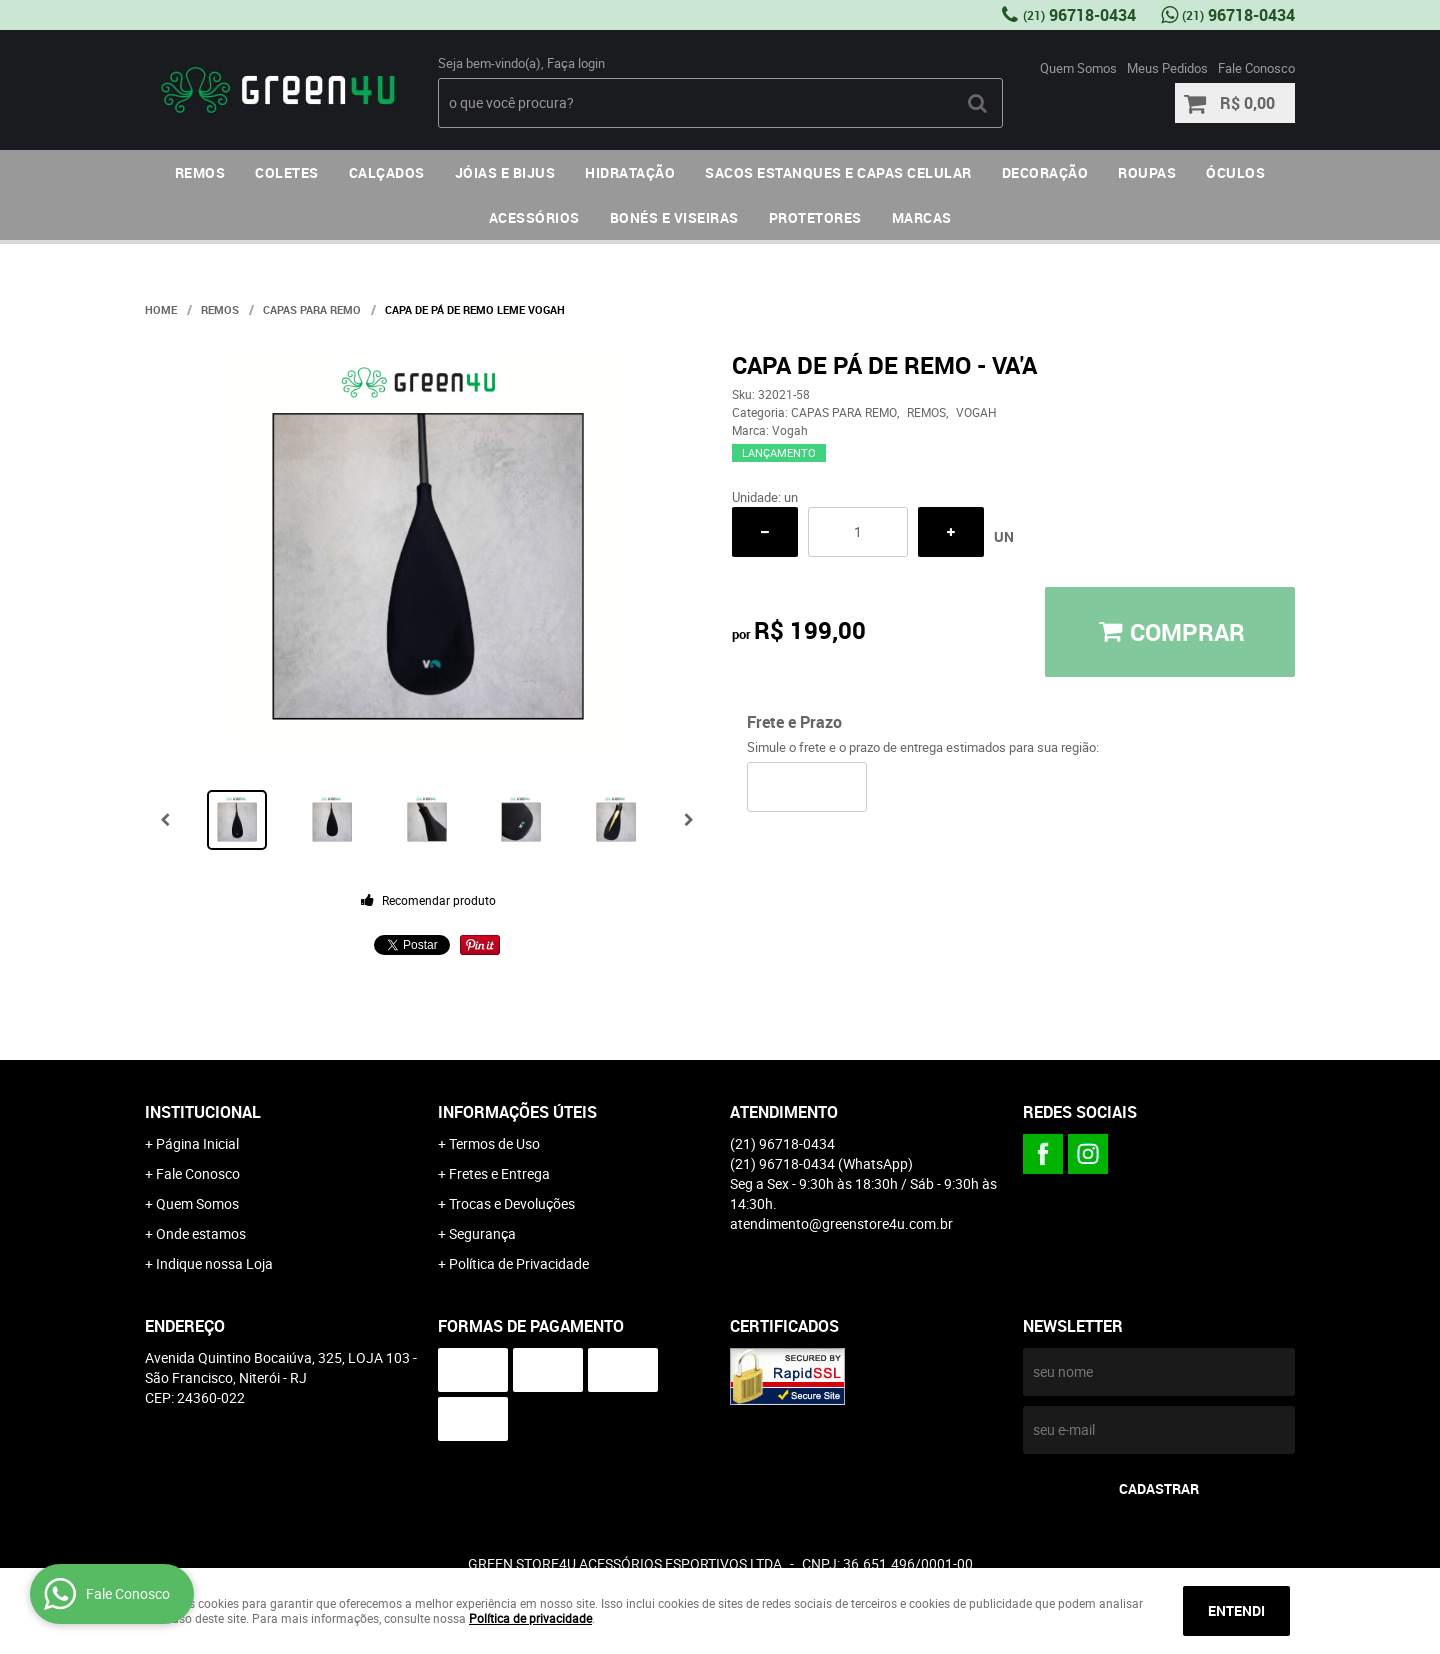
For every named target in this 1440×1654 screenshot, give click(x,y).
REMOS (200, 172)
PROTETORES (815, 217)
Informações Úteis (517, 1112)
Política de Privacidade (519, 1263)
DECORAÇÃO (1045, 172)
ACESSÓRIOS (534, 217)
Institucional (203, 1112)
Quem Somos (1078, 68)
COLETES (287, 172)
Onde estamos (201, 1233)
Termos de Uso (494, 1143)
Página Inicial (197, 1143)
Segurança (482, 1233)
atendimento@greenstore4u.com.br (841, 1223)
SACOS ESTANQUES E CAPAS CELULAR (838, 172)
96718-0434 (1079, 15)
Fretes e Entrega (499, 1173)
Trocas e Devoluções (512, 1203)
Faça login (576, 63)
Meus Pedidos (1167, 68)
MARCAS (922, 217)
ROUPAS (1147, 172)
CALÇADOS (387, 172)
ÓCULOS (1235, 172)
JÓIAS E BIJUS (505, 172)
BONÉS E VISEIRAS (674, 217)
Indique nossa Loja (214, 1263)
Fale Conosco (1256, 68)
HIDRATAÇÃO (630, 172)
